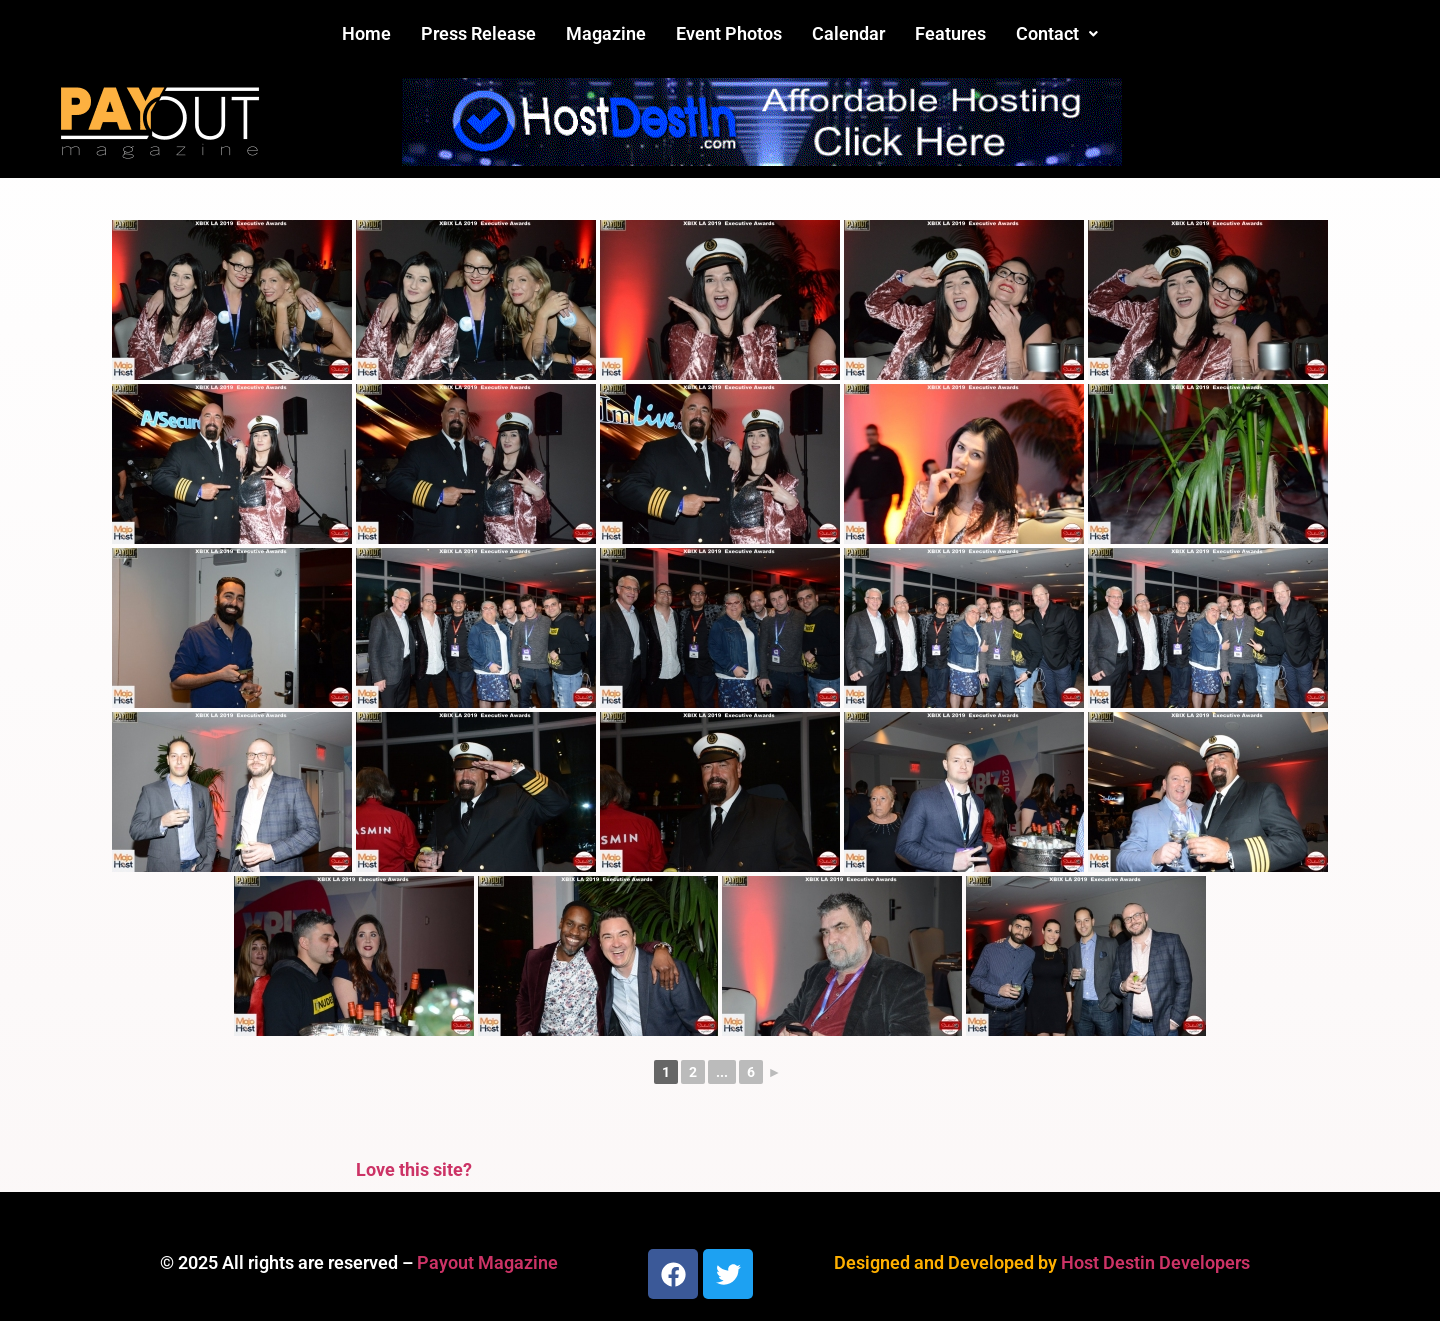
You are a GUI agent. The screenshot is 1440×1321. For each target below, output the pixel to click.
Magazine (606, 33)
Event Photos (729, 33)
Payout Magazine (487, 1262)
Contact (1057, 33)
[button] (1057, 34)
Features (950, 33)
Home (366, 33)
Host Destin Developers (1155, 1262)
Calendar (848, 33)
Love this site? (414, 1169)
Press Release (478, 33)
